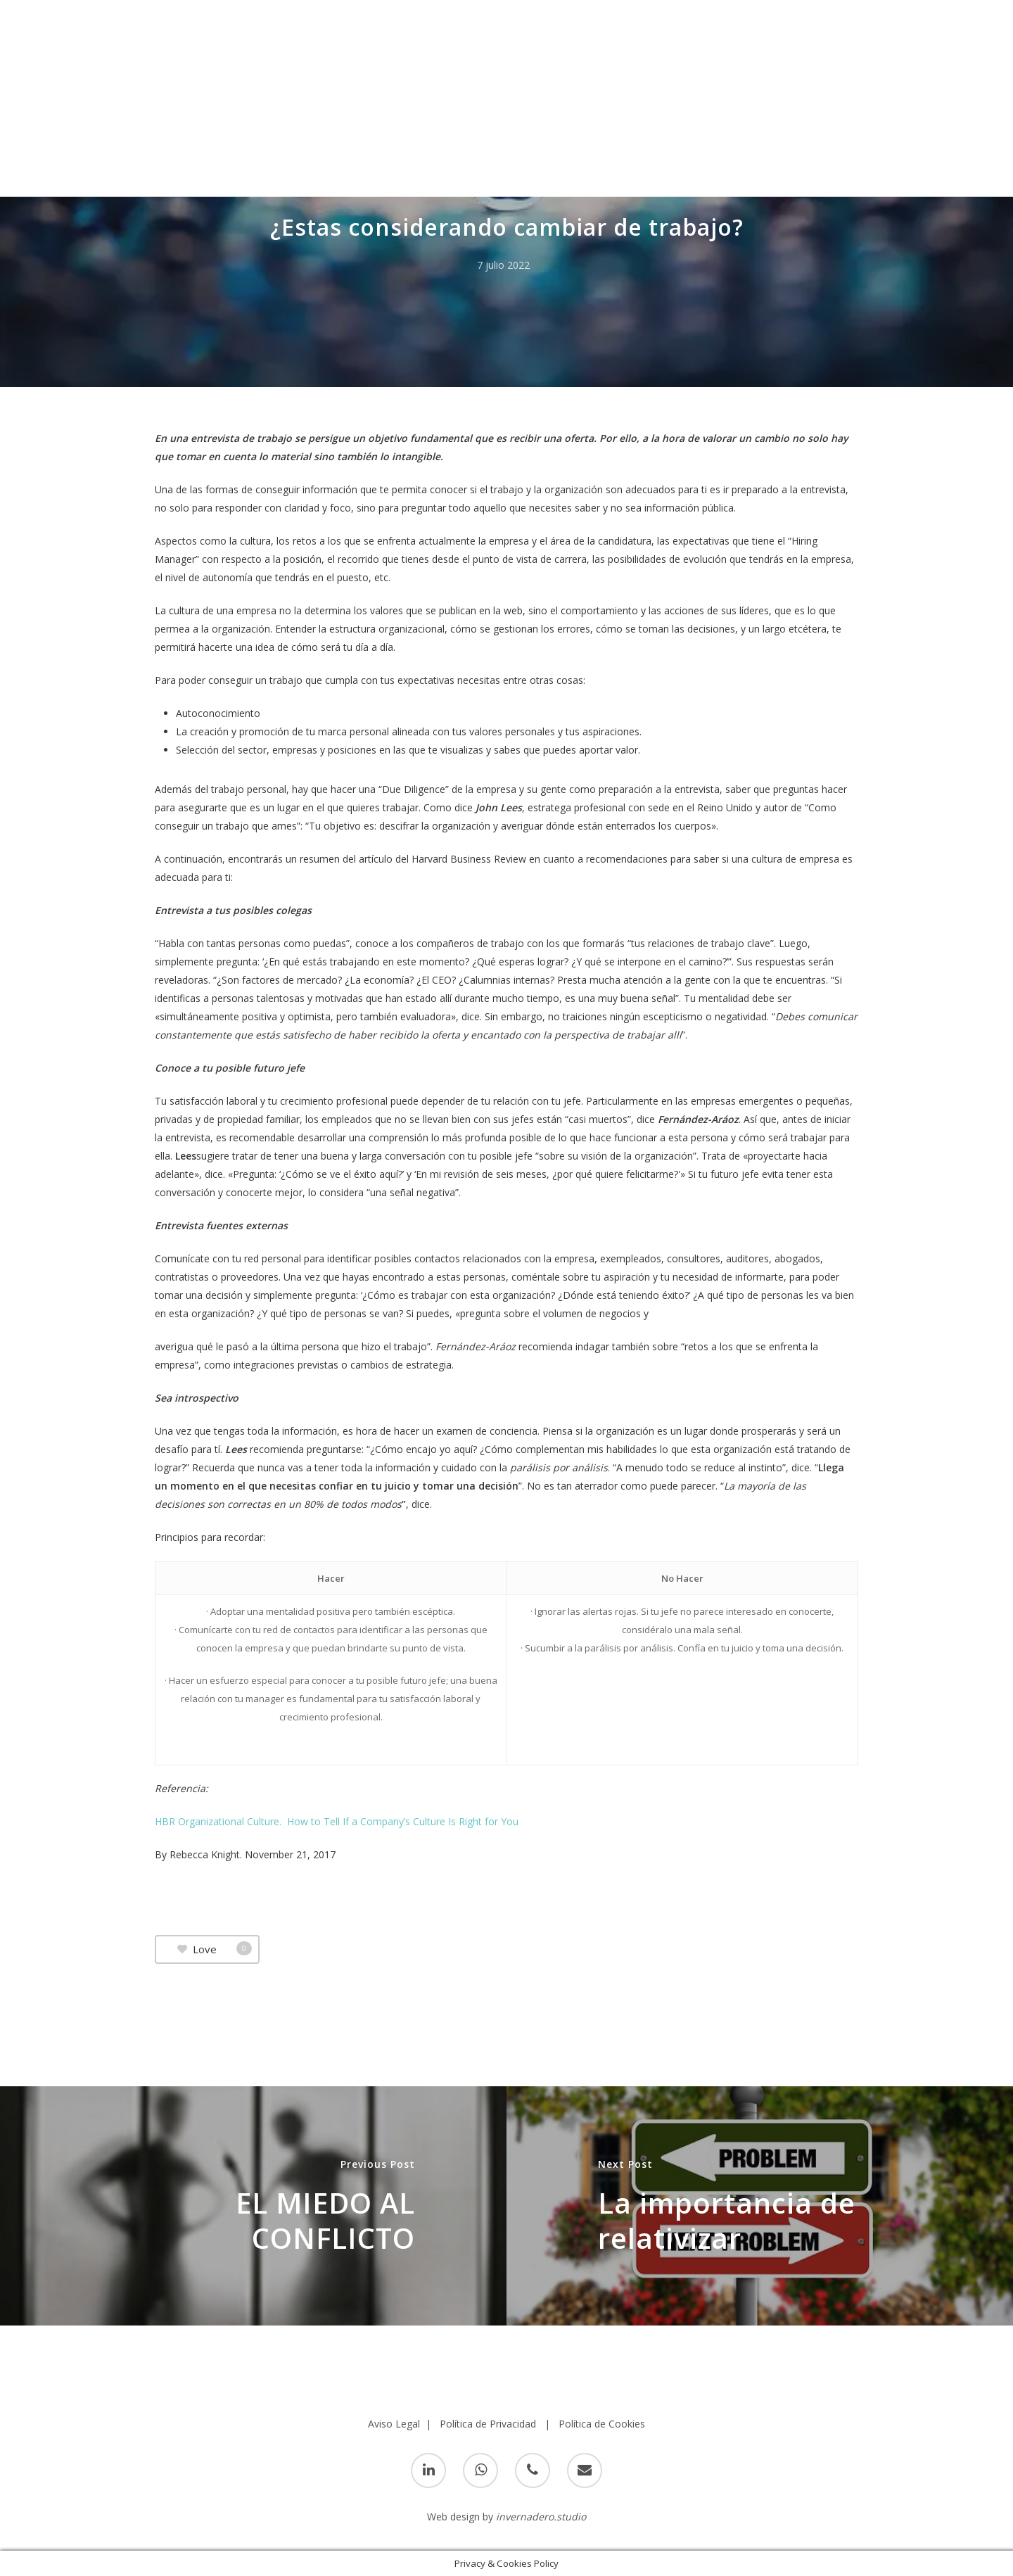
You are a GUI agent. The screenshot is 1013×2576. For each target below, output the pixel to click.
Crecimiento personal (409, 183)
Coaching (309, 183)
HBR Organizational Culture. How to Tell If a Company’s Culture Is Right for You (336, 1821)
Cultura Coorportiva (536, 183)
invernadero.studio (541, 2516)
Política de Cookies (602, 2423)
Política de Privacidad (488, 2423)
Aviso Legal (394, 2423)
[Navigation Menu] (981, 29)
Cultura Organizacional (668, 183)
